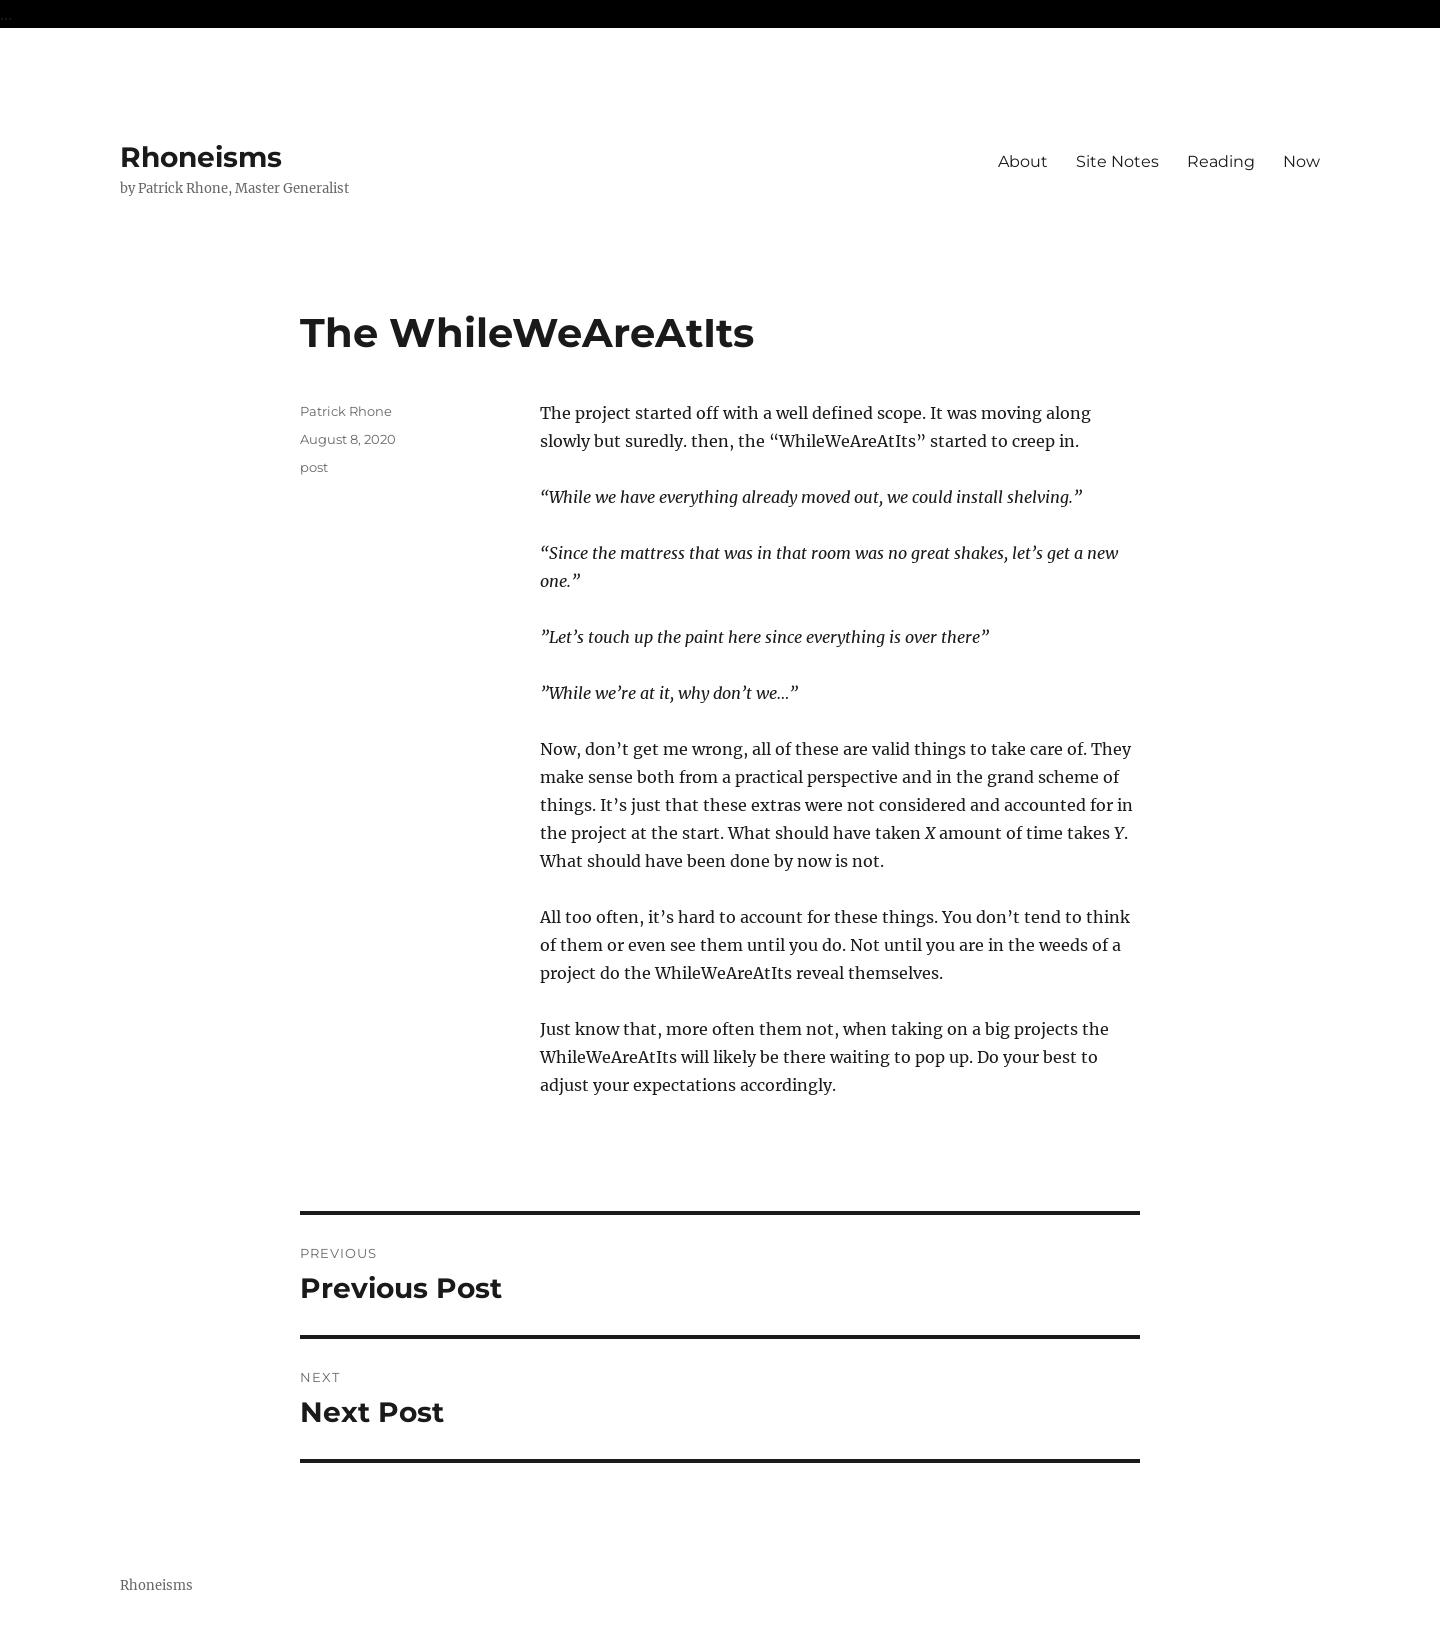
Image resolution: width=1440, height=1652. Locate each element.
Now (1301, 161)
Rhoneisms (201, 157)
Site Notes (1117, 161)
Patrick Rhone (346, 411)
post (314, 467)
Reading (1221, 161)
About (1023, 161)
